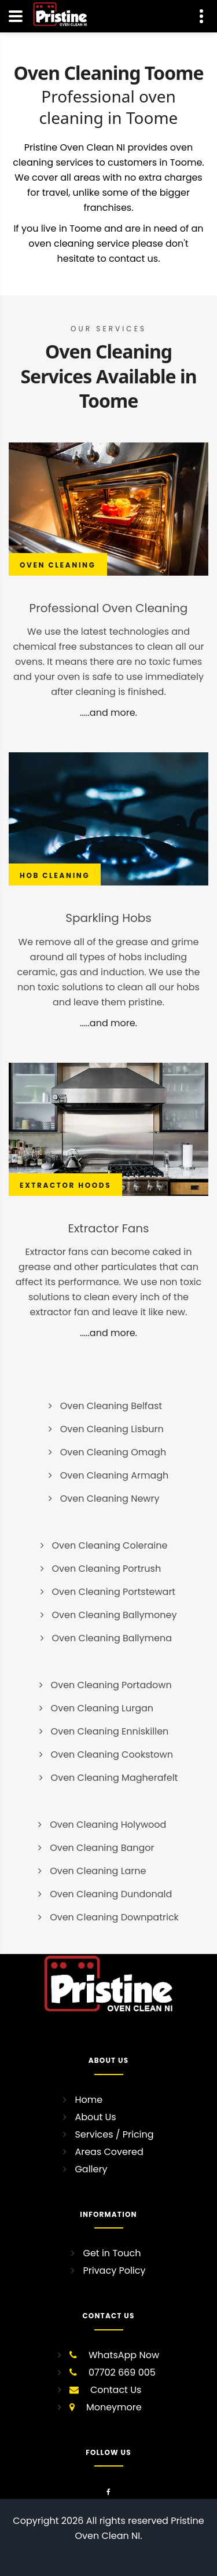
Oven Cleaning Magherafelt (114, 1777)
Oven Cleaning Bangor (102, 1847)
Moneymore (114, 2407)
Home (88, 2099)
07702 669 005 (122, 2372)
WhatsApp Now (124, 2355)
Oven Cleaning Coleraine (110, 1545)
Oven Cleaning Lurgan (102, 1708)
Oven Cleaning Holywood (108, 1824)
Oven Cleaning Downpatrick (114, 1917)
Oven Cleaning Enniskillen (110, 1731)
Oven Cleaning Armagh (114, 1475)
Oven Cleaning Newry (110, 1498)
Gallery (91, 2169)
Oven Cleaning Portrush (106, 1568)
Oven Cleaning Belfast (111, 1406)
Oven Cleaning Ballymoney (114, 1615)
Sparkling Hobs (108, 918)
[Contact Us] (201, 16)
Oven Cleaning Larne (98, 1871)
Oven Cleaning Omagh (113, 1452)
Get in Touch (112, 2253)
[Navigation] (16, 16)
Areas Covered (109, 2151)
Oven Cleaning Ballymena (112, 1638)
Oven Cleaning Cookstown (112, 1754)
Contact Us (115, 2389)
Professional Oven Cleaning (109, 608)
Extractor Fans (108, 1228)
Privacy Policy (114, 2270)
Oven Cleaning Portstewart (114, 1591)
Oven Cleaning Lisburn (112, 1429)
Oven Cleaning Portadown (111, 1685)
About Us (95, 2117)
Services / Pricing (114, 2134)
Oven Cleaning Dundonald (111, 1894)
